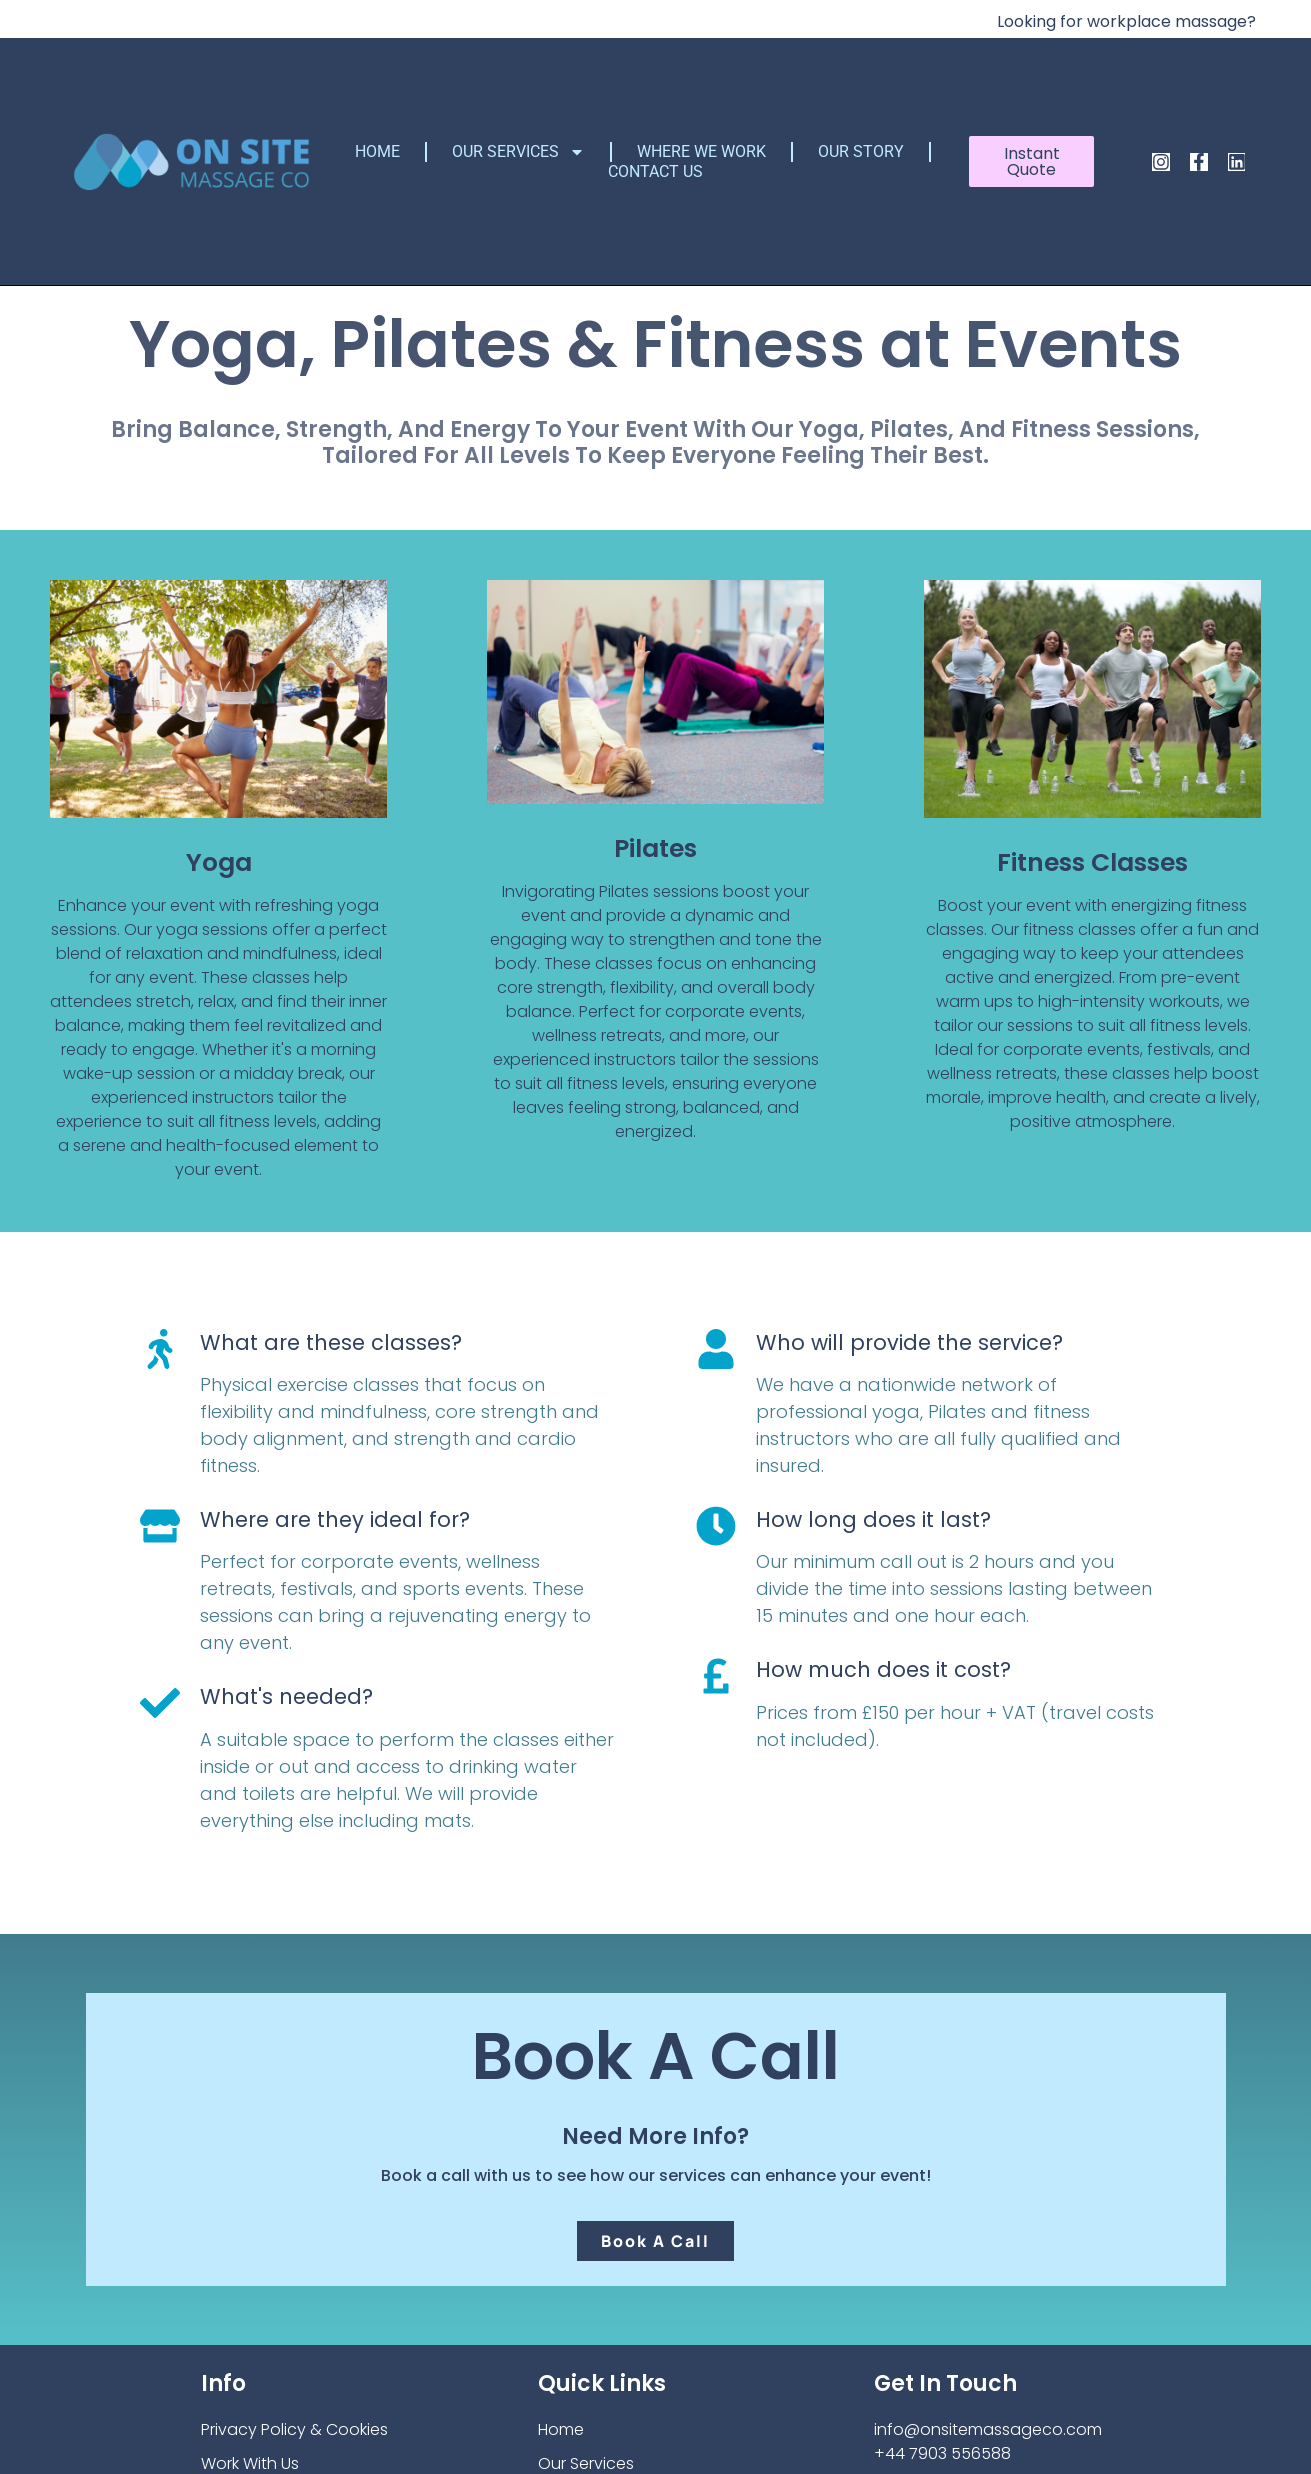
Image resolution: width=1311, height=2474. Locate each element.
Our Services (518, 152)
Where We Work (701, 151)
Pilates (655, 848)
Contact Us (655, 171)
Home (377, 151)
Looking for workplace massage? (1126, 21)
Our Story (861, 151)
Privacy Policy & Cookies (294, 2429)
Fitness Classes (1092, 862)
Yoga (219, 862)
